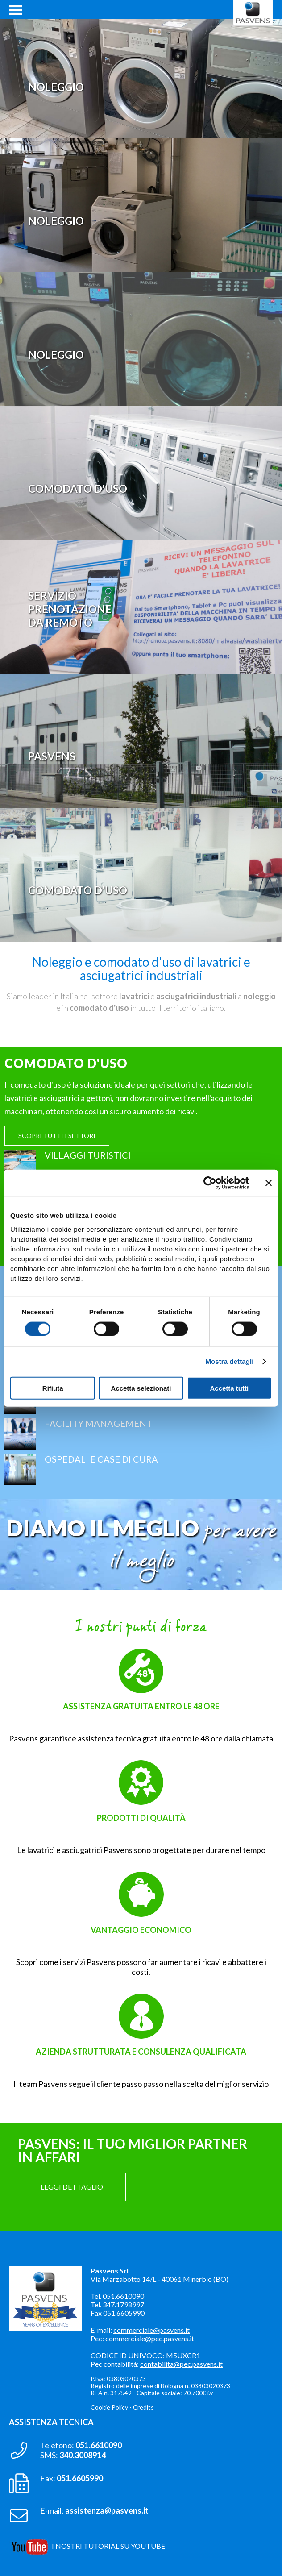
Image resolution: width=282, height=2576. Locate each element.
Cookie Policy (109, 2407)
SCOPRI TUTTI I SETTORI (56, 1135)
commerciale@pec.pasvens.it (149, 2338)
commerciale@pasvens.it (151, 2330)
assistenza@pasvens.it (107, 2510)
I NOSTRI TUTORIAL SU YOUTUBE (108, 2546)
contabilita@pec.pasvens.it (181, 2364)
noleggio (259, 996)
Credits (143, 2407)
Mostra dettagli (229, 1361)
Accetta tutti (229, 1388)
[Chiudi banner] (268, 1183)
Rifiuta (52, 1388)
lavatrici (134, 996)
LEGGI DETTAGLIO (72, 2186)
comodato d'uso (99, 1008)
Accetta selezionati (141, 1388)
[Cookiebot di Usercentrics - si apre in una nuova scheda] (210, 1183)
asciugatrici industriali (196, 996)
